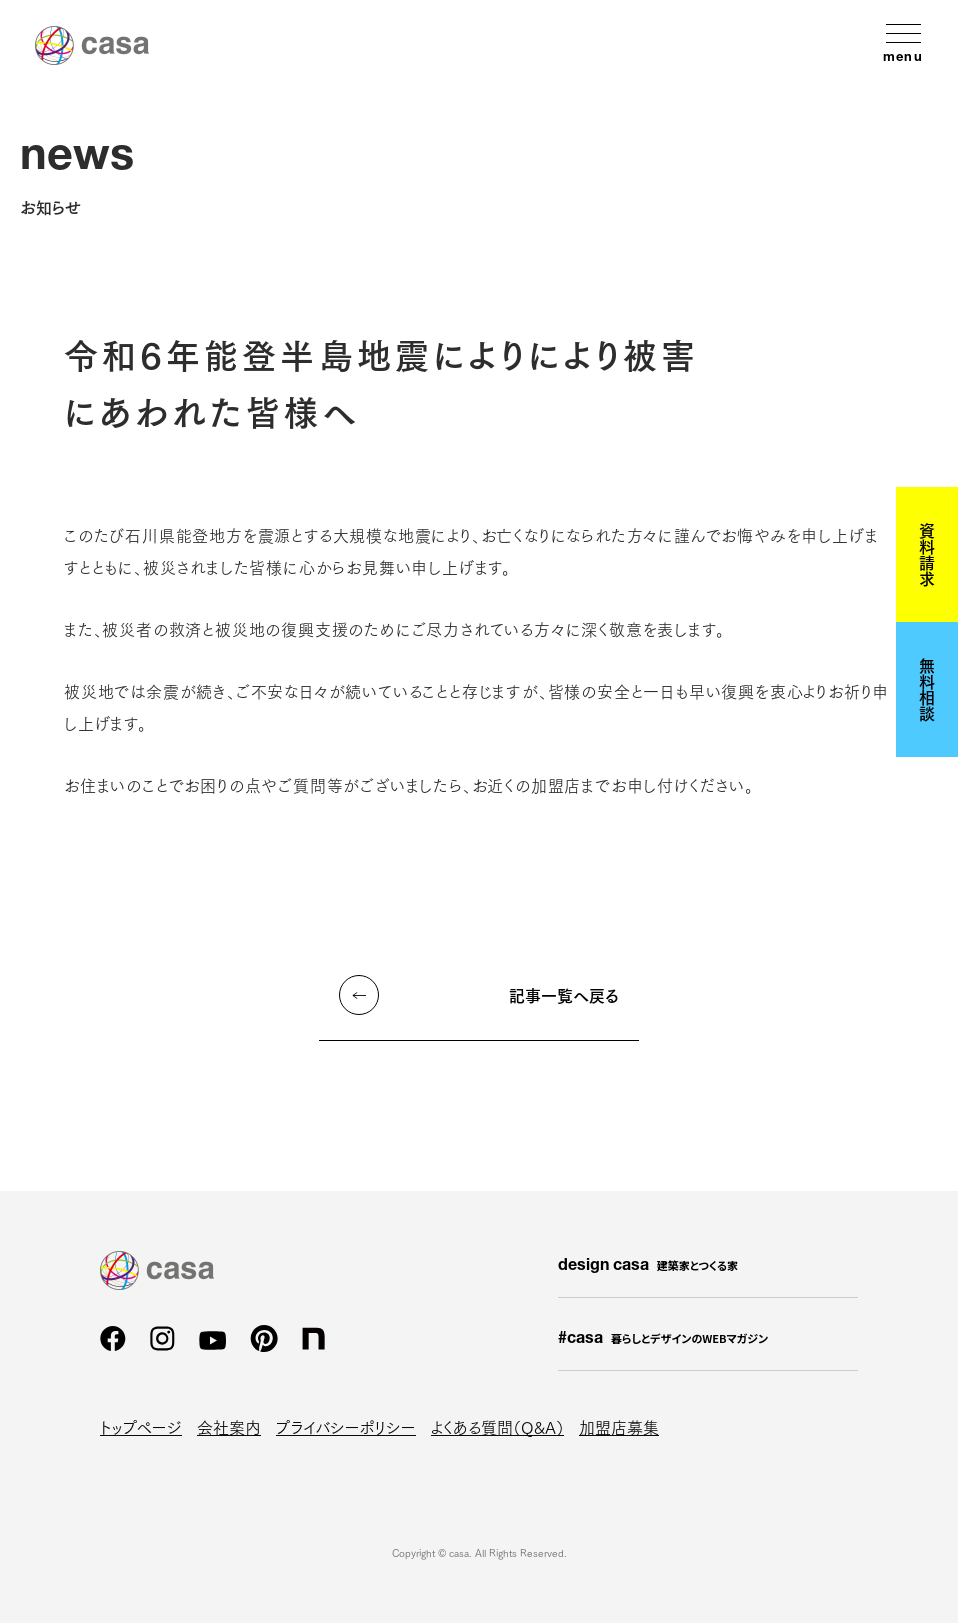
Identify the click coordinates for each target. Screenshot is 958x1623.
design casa (648, 1266)
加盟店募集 (619, 1426)
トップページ (141, 1426)
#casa (663, 1339)
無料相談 (927, 689)
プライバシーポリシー (346, 1426)
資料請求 (927, 554)
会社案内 (229, 1426)
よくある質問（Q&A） (497, 1426)
